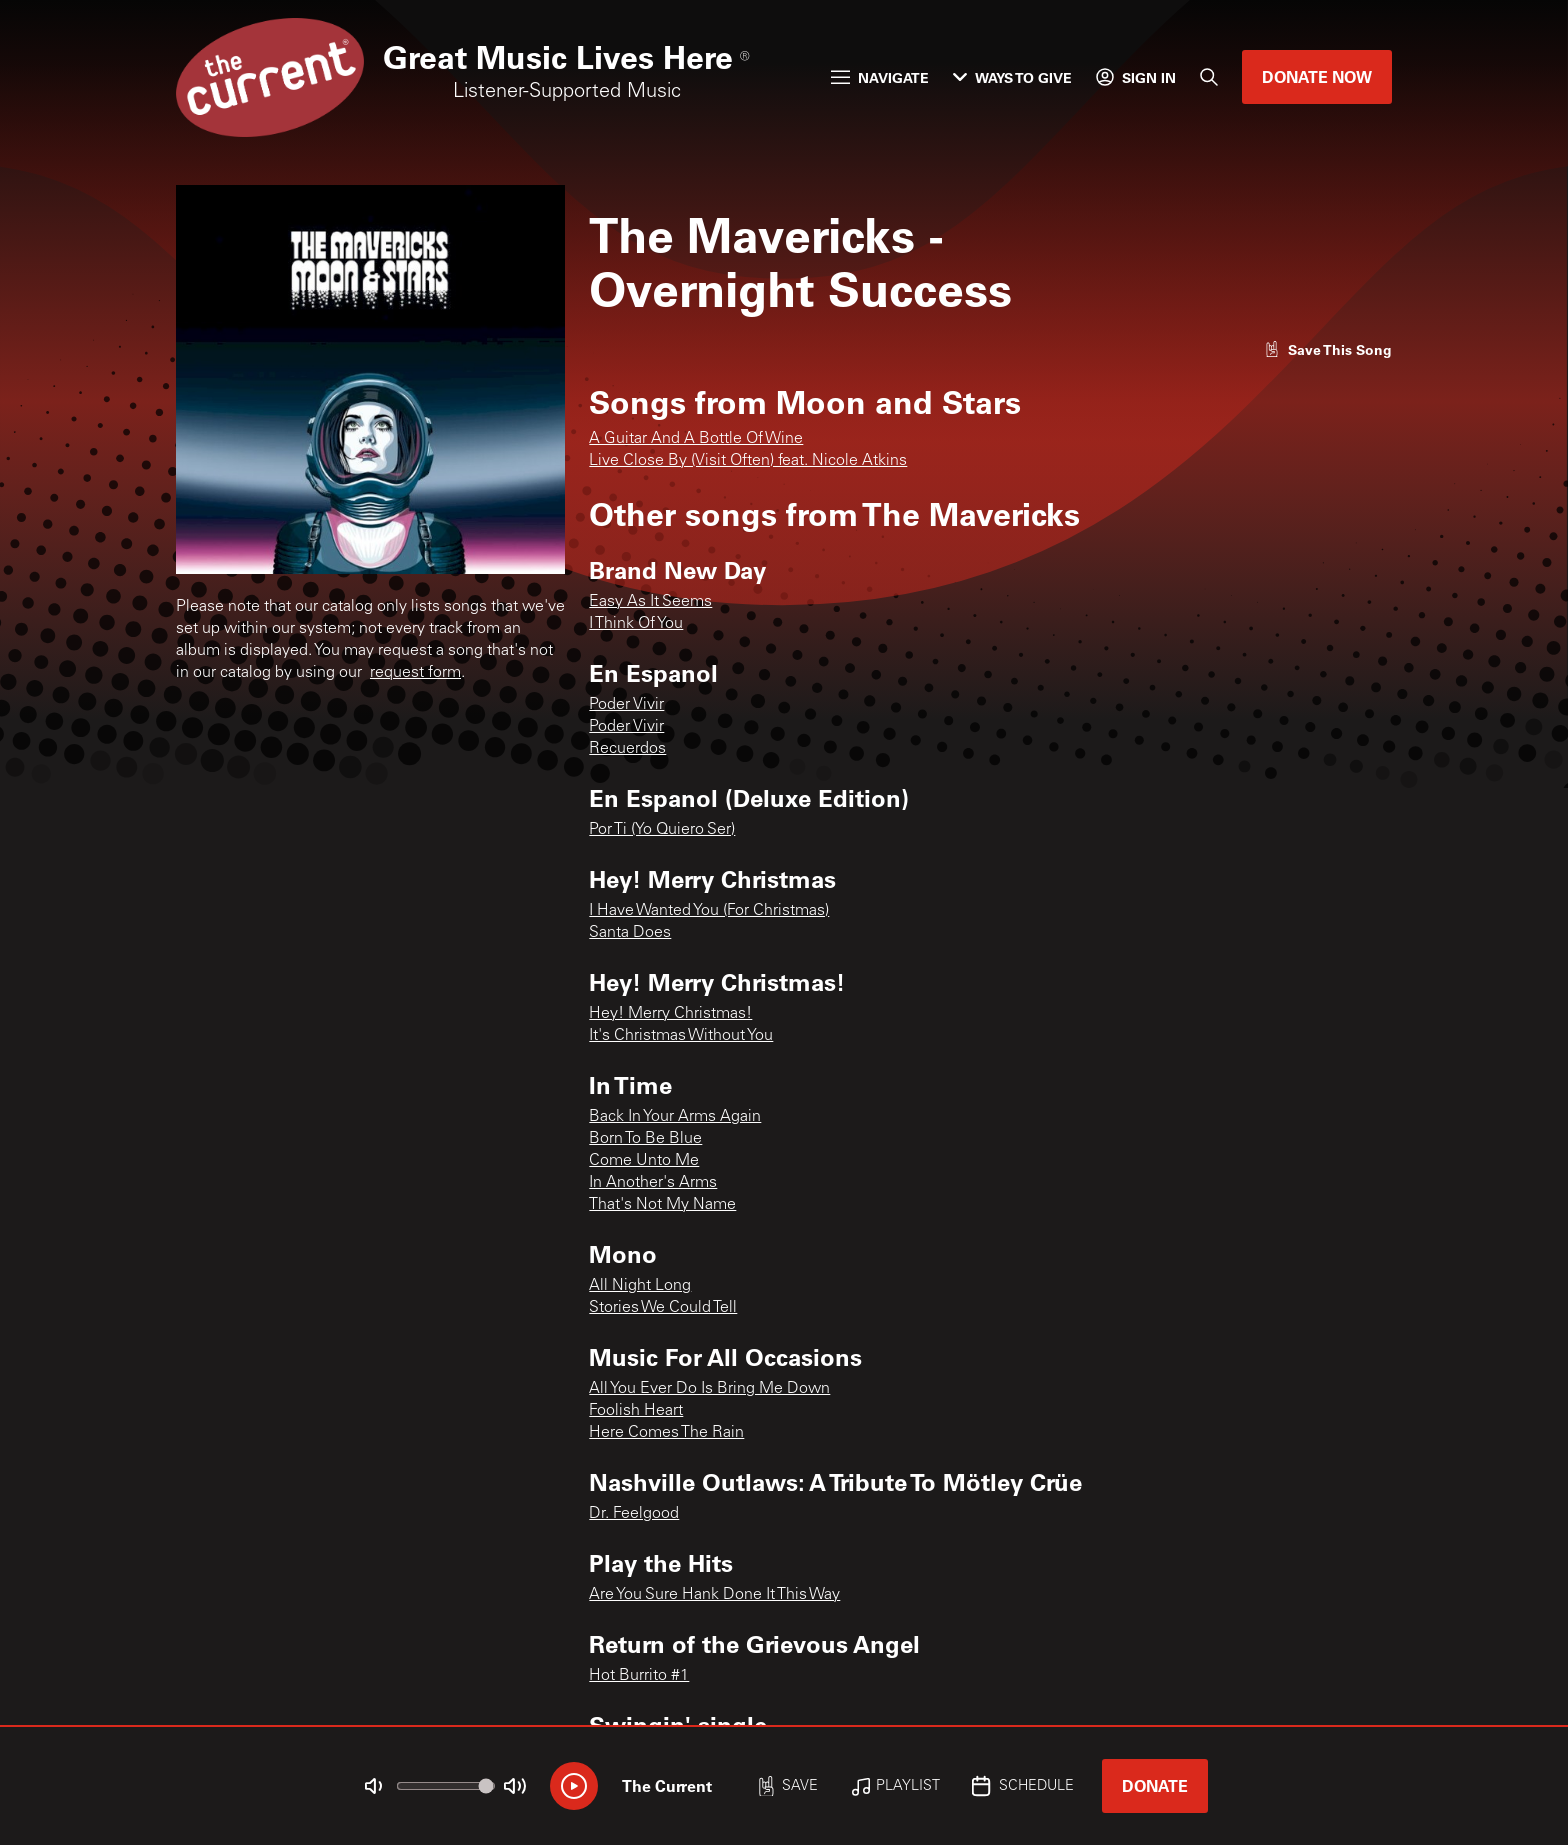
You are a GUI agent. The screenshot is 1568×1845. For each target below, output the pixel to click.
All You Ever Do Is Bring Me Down (709, 1389)
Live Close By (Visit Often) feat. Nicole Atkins (748, 461)
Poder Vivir (626, 705)
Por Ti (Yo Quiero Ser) (662, 830)
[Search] (1209, 77)
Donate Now (1317, 76)
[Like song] (1328, 349)
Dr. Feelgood (634, 1514)
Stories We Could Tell (663, 1308)
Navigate (880, 77)
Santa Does (630, 933)
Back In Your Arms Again (675, 1117)
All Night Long (640, 1286)
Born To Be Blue (645, 1139)
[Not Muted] (374, 1786)
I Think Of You (636, 624)
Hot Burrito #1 (639, 1676)
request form (415, 673)
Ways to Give (1012, 77)
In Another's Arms (653, 1183)
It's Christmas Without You (681, 1036)
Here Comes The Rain (666, 1433)
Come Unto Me (644, 1161)
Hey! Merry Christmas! (670, 1014)
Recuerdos (627, 749)
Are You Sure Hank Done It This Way (714, 1595)
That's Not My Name (662, 1205)
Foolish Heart (636, 1411)
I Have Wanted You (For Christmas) (709, 911)
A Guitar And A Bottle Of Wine (696, 439)
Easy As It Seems (650, 602)
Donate (1155, 1785)
